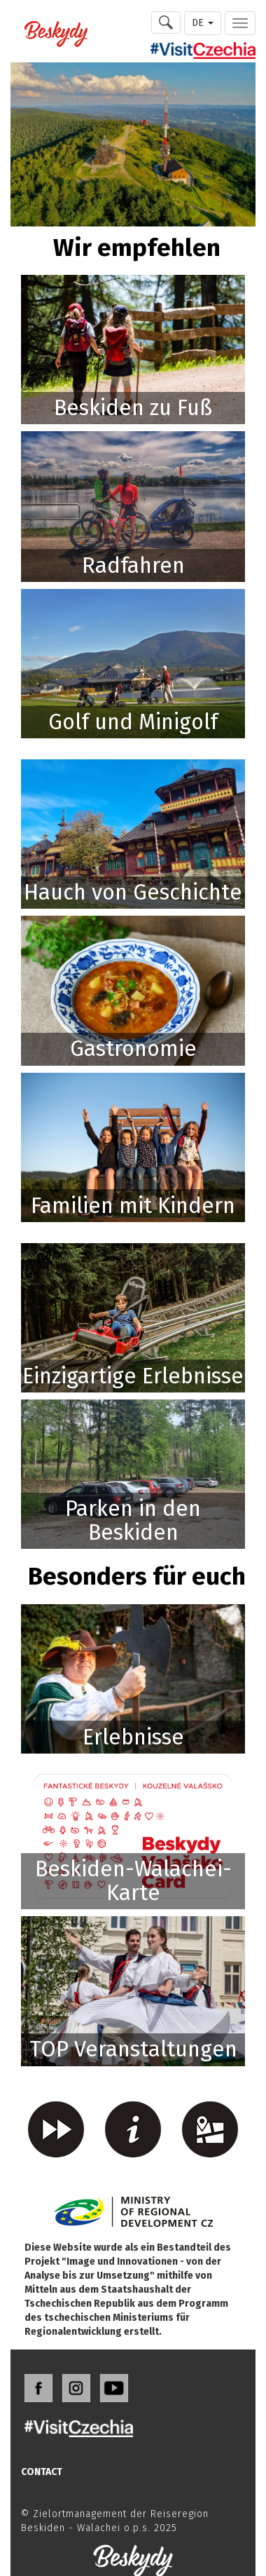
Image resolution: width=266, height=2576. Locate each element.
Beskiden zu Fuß (133, 408)
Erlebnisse (133, 1737)
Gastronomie (133, 1049)
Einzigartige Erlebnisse (133, 1376)
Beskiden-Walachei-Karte (133, 1881)
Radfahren (133, 565)
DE (203, 23)
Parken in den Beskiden (133, 1520)
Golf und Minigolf (133, 722)
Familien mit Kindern (133, 1206)
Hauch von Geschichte (133, 892)
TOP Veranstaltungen (133, 2049)
